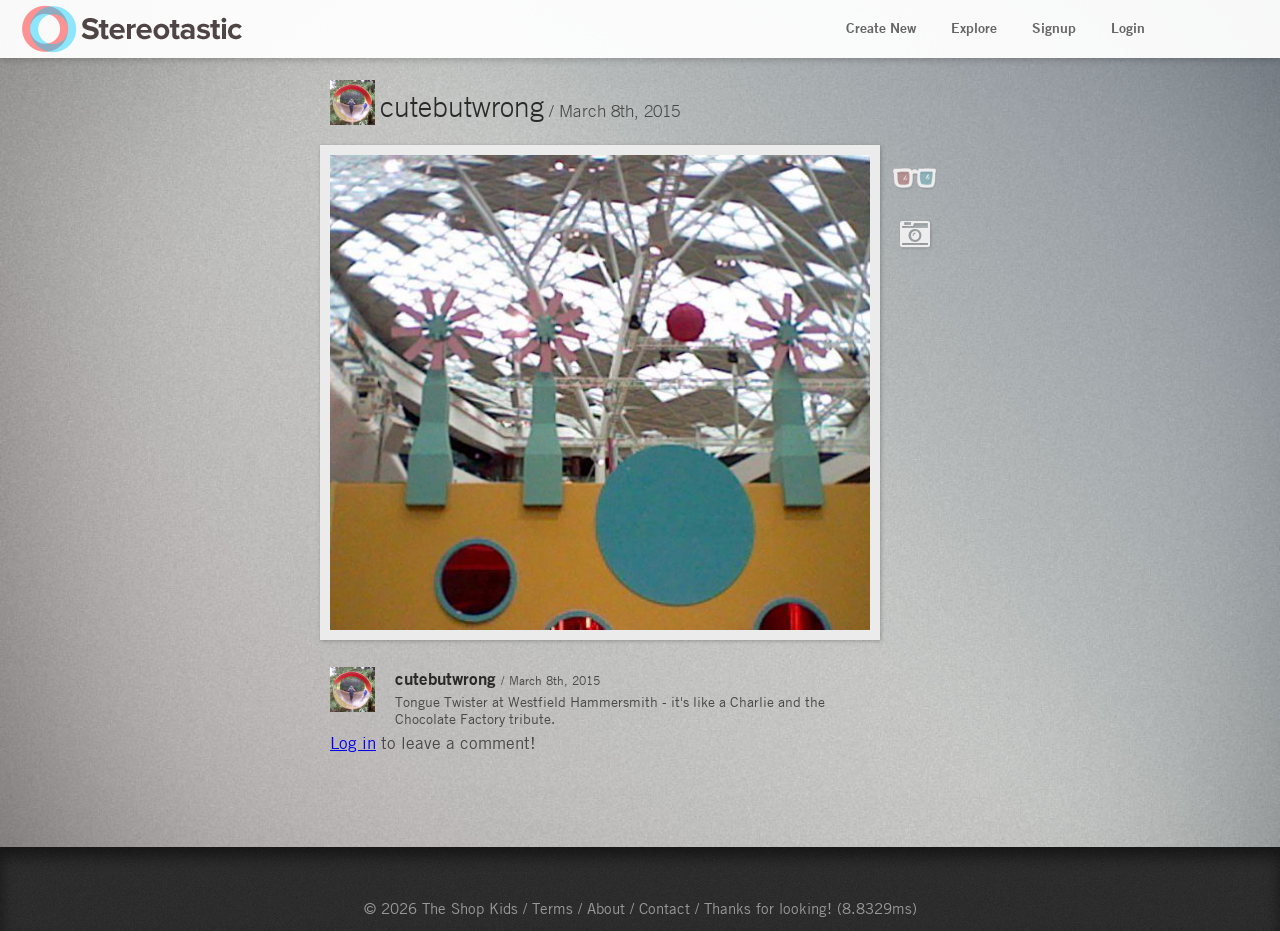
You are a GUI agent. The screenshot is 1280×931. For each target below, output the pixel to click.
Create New (881, 28)
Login (1128, 28)
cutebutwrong (462, 106)
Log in (353, 743)
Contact (664, 908)
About (606, 908)
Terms (552, 908)
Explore (974, 28)
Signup (1054, 28)
